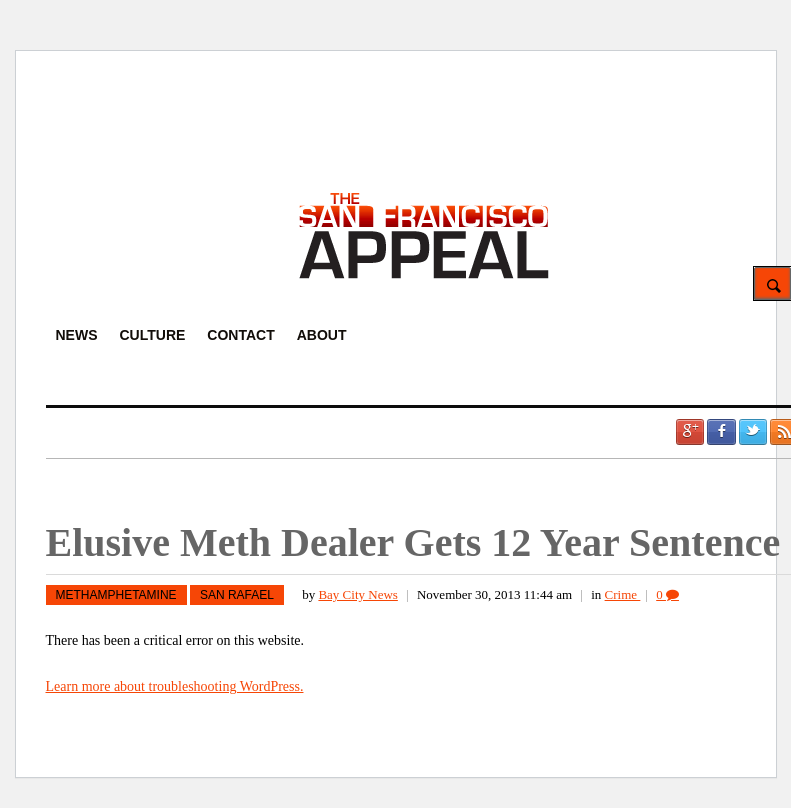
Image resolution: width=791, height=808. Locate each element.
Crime (623, 594)
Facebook (721, 432)
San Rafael (237, 595)
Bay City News (357, 594)
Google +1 (690, 432)
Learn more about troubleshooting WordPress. (175, 686)
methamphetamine (116, 595)
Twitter (753, 432)
